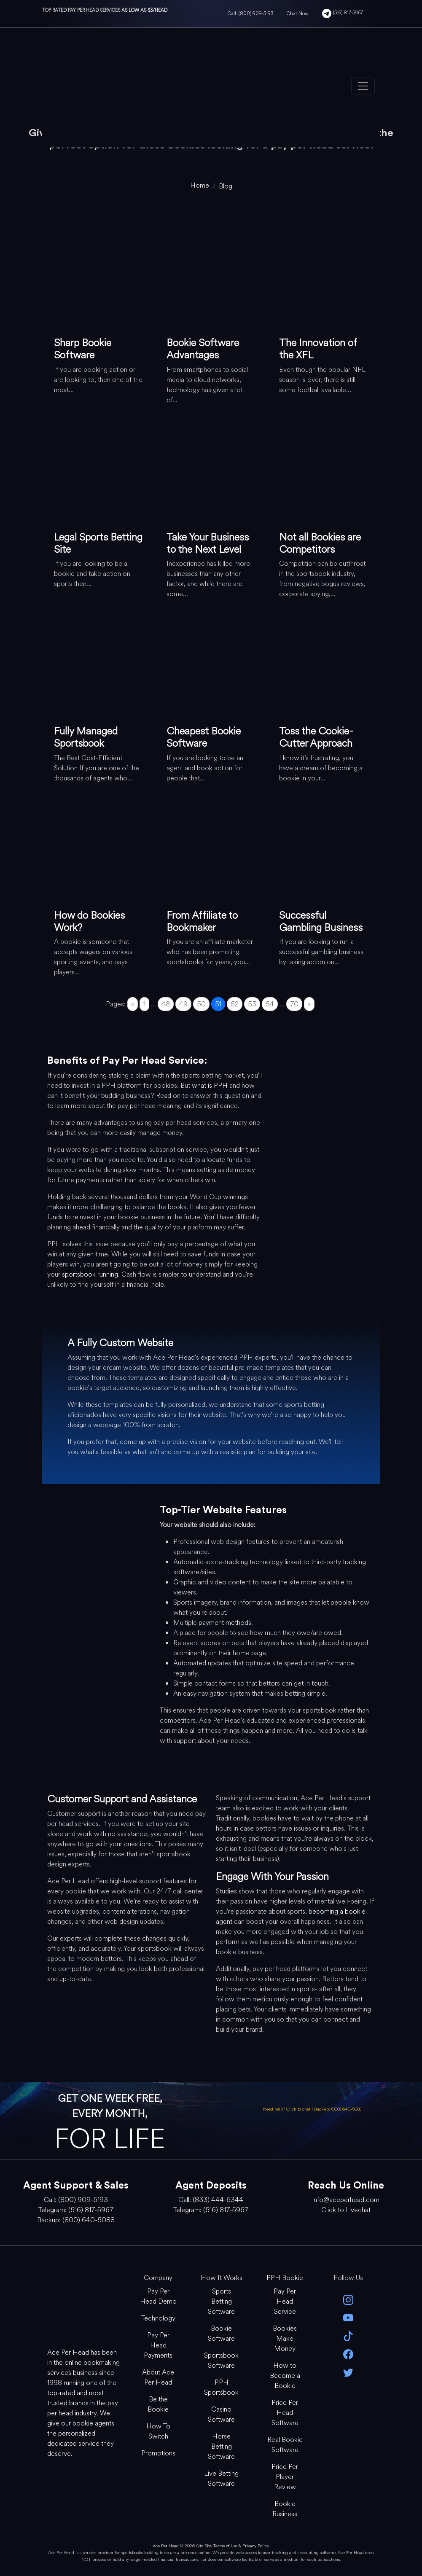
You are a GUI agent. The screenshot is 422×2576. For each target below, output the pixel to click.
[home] (199, 185)
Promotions (158, 2453)
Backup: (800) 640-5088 (337, 2109)
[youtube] (348, 2317)
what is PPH (210, 1085)
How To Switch (158, 2431)
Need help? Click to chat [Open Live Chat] (287, 2109)
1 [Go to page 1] (144, 1004)
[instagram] (348, 2299)
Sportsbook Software (221, 2360)
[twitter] (348, 2372)
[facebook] (348, 2354)
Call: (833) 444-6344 (210, 2200)
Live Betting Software (221, 2478)
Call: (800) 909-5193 (250, 13)
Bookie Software (221, 2333)
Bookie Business (284, 2509)
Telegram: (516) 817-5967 (75, 2210)
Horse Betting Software (221, 2446)
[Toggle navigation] (363, 86)
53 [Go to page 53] (252, 1004)
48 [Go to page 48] (165, 1004)
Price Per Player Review (284, 2477)
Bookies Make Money (285, 2338)
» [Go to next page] (309, 1004)
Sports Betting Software (221, 2301)
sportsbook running (90, 1274)
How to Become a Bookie (285, 2375)
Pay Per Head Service (285, 2301)
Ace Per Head (166, 2546)
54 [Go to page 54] (270, 1004)
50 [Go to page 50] (201, 1004)
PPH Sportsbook (221, 2387)
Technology (158, 2318)
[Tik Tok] (348, 2335)
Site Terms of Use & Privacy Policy (236, 2546)
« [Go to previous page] (132, 1004)
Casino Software (221, 2414)
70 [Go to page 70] (294, 1004)
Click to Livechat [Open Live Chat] (346, 2210)
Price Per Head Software (284, 2413)
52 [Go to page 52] (235, 1004)
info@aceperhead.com (345, 2200)
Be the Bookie (158, 2404)
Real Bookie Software (285, 2445)
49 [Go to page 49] (183, 1004)
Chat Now (298, 13)
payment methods (225, 1622)
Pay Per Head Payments (158, 2345)
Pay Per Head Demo (158, 2296)
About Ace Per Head (158, 2377)
